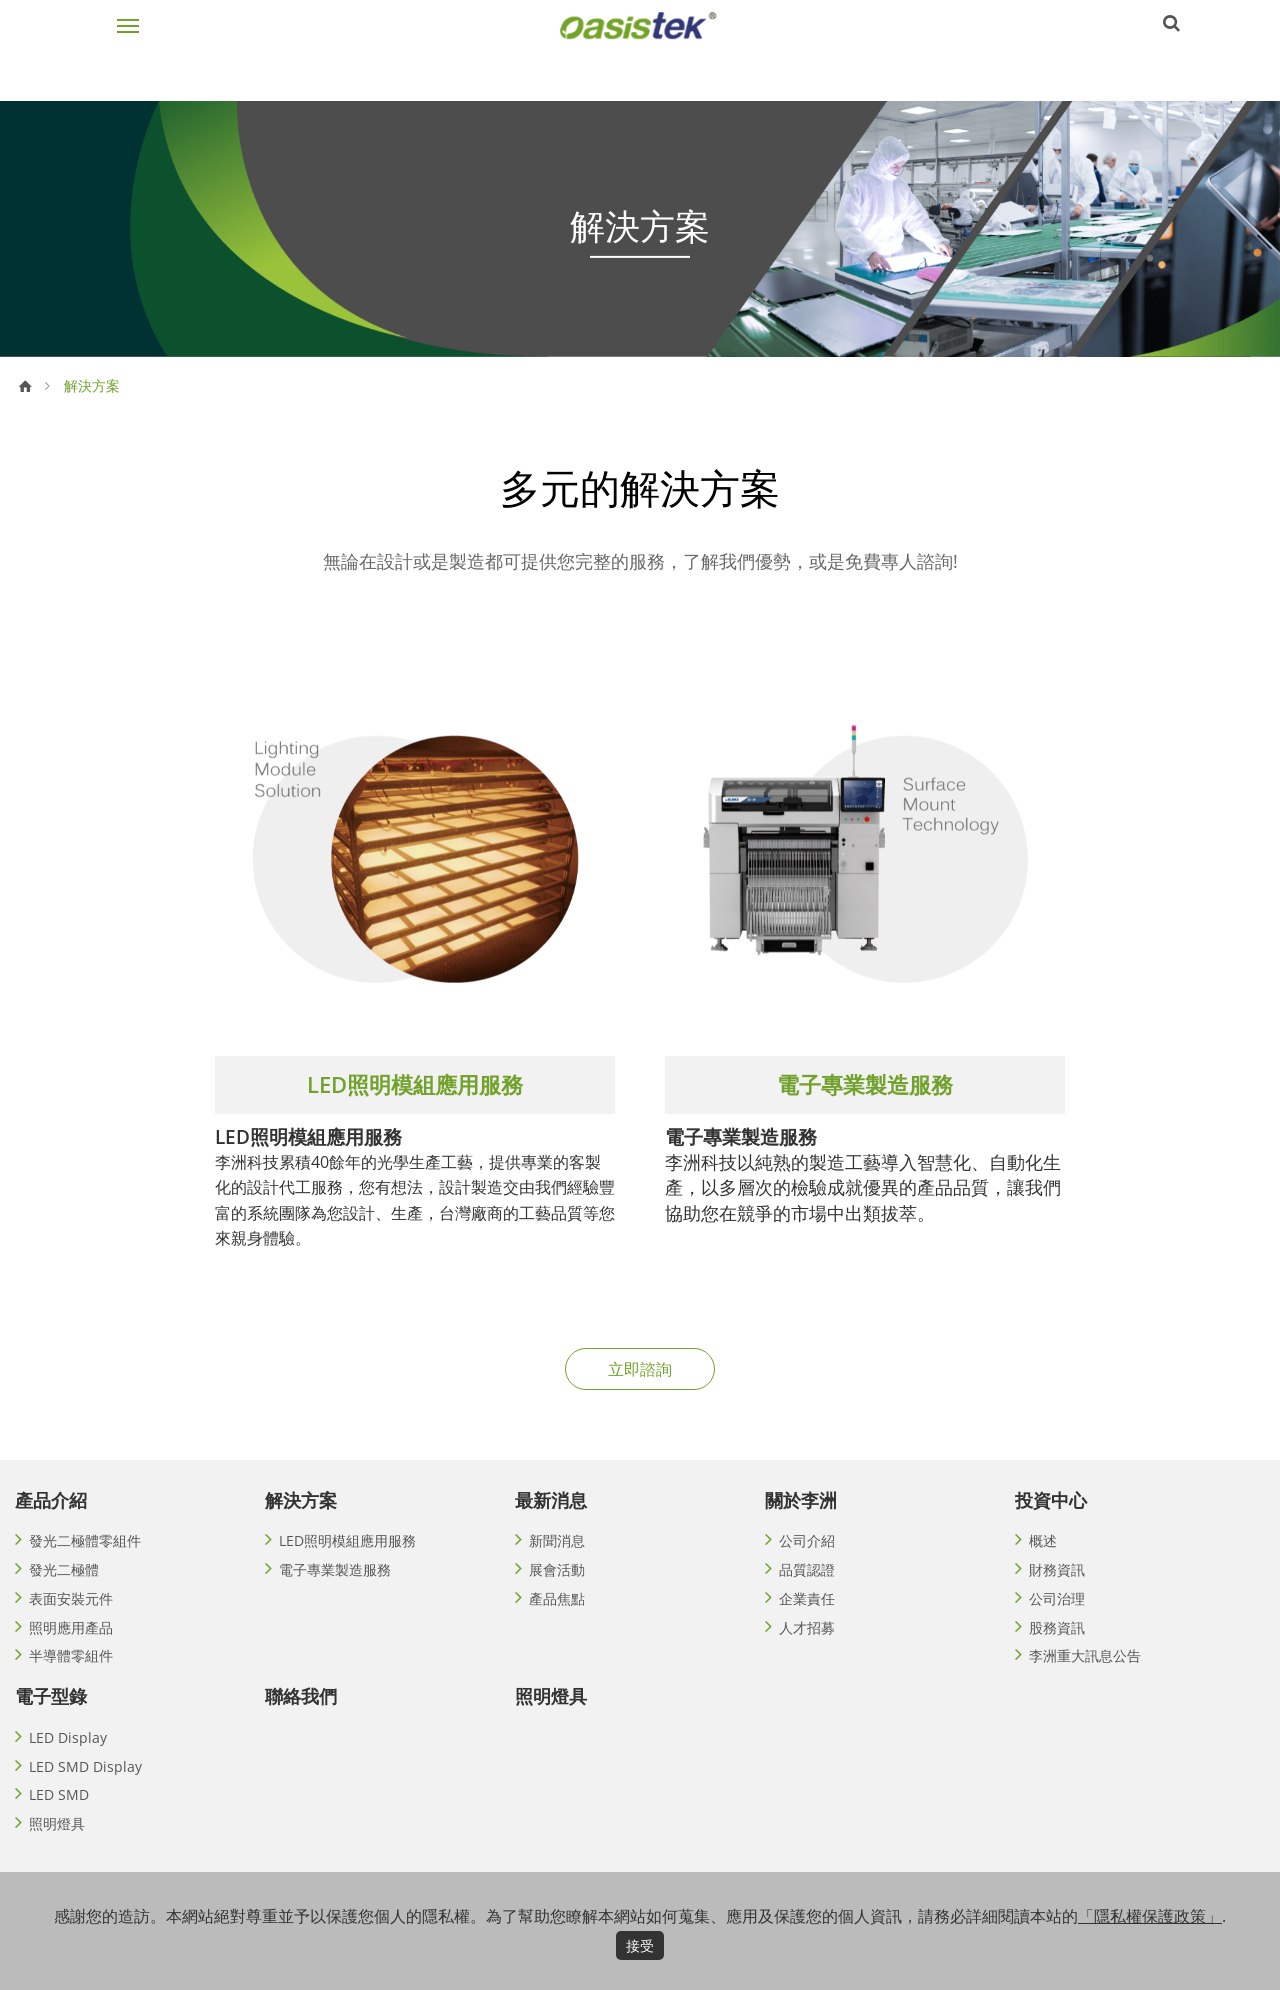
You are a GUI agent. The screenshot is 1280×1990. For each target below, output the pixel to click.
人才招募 (807, 1650)
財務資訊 (1057, 1589)
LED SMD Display (85, 1795)
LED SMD (59, 1826)
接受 (640, 1944)
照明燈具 (57, 1857)
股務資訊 (1057, 1650)
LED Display (68, 1765)
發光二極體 (64, 1589)
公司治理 (1057, 1620)
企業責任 (807, 1620)
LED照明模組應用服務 (347, 1558)
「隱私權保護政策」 (1150, 1915)
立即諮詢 (640, 1385)
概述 (1043, 1558)
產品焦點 (557, 1620)
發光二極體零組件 (85, 1558)
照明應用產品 (71, 1650)
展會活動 (557, 1589)
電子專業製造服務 (335, 1589)
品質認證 (807, 1589)
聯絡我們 (301, 1723)
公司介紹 (807, 1558)
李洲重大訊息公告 (1085, 1681)
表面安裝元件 (71, 1620)
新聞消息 (557, 1558)
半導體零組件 (71, 1681)
